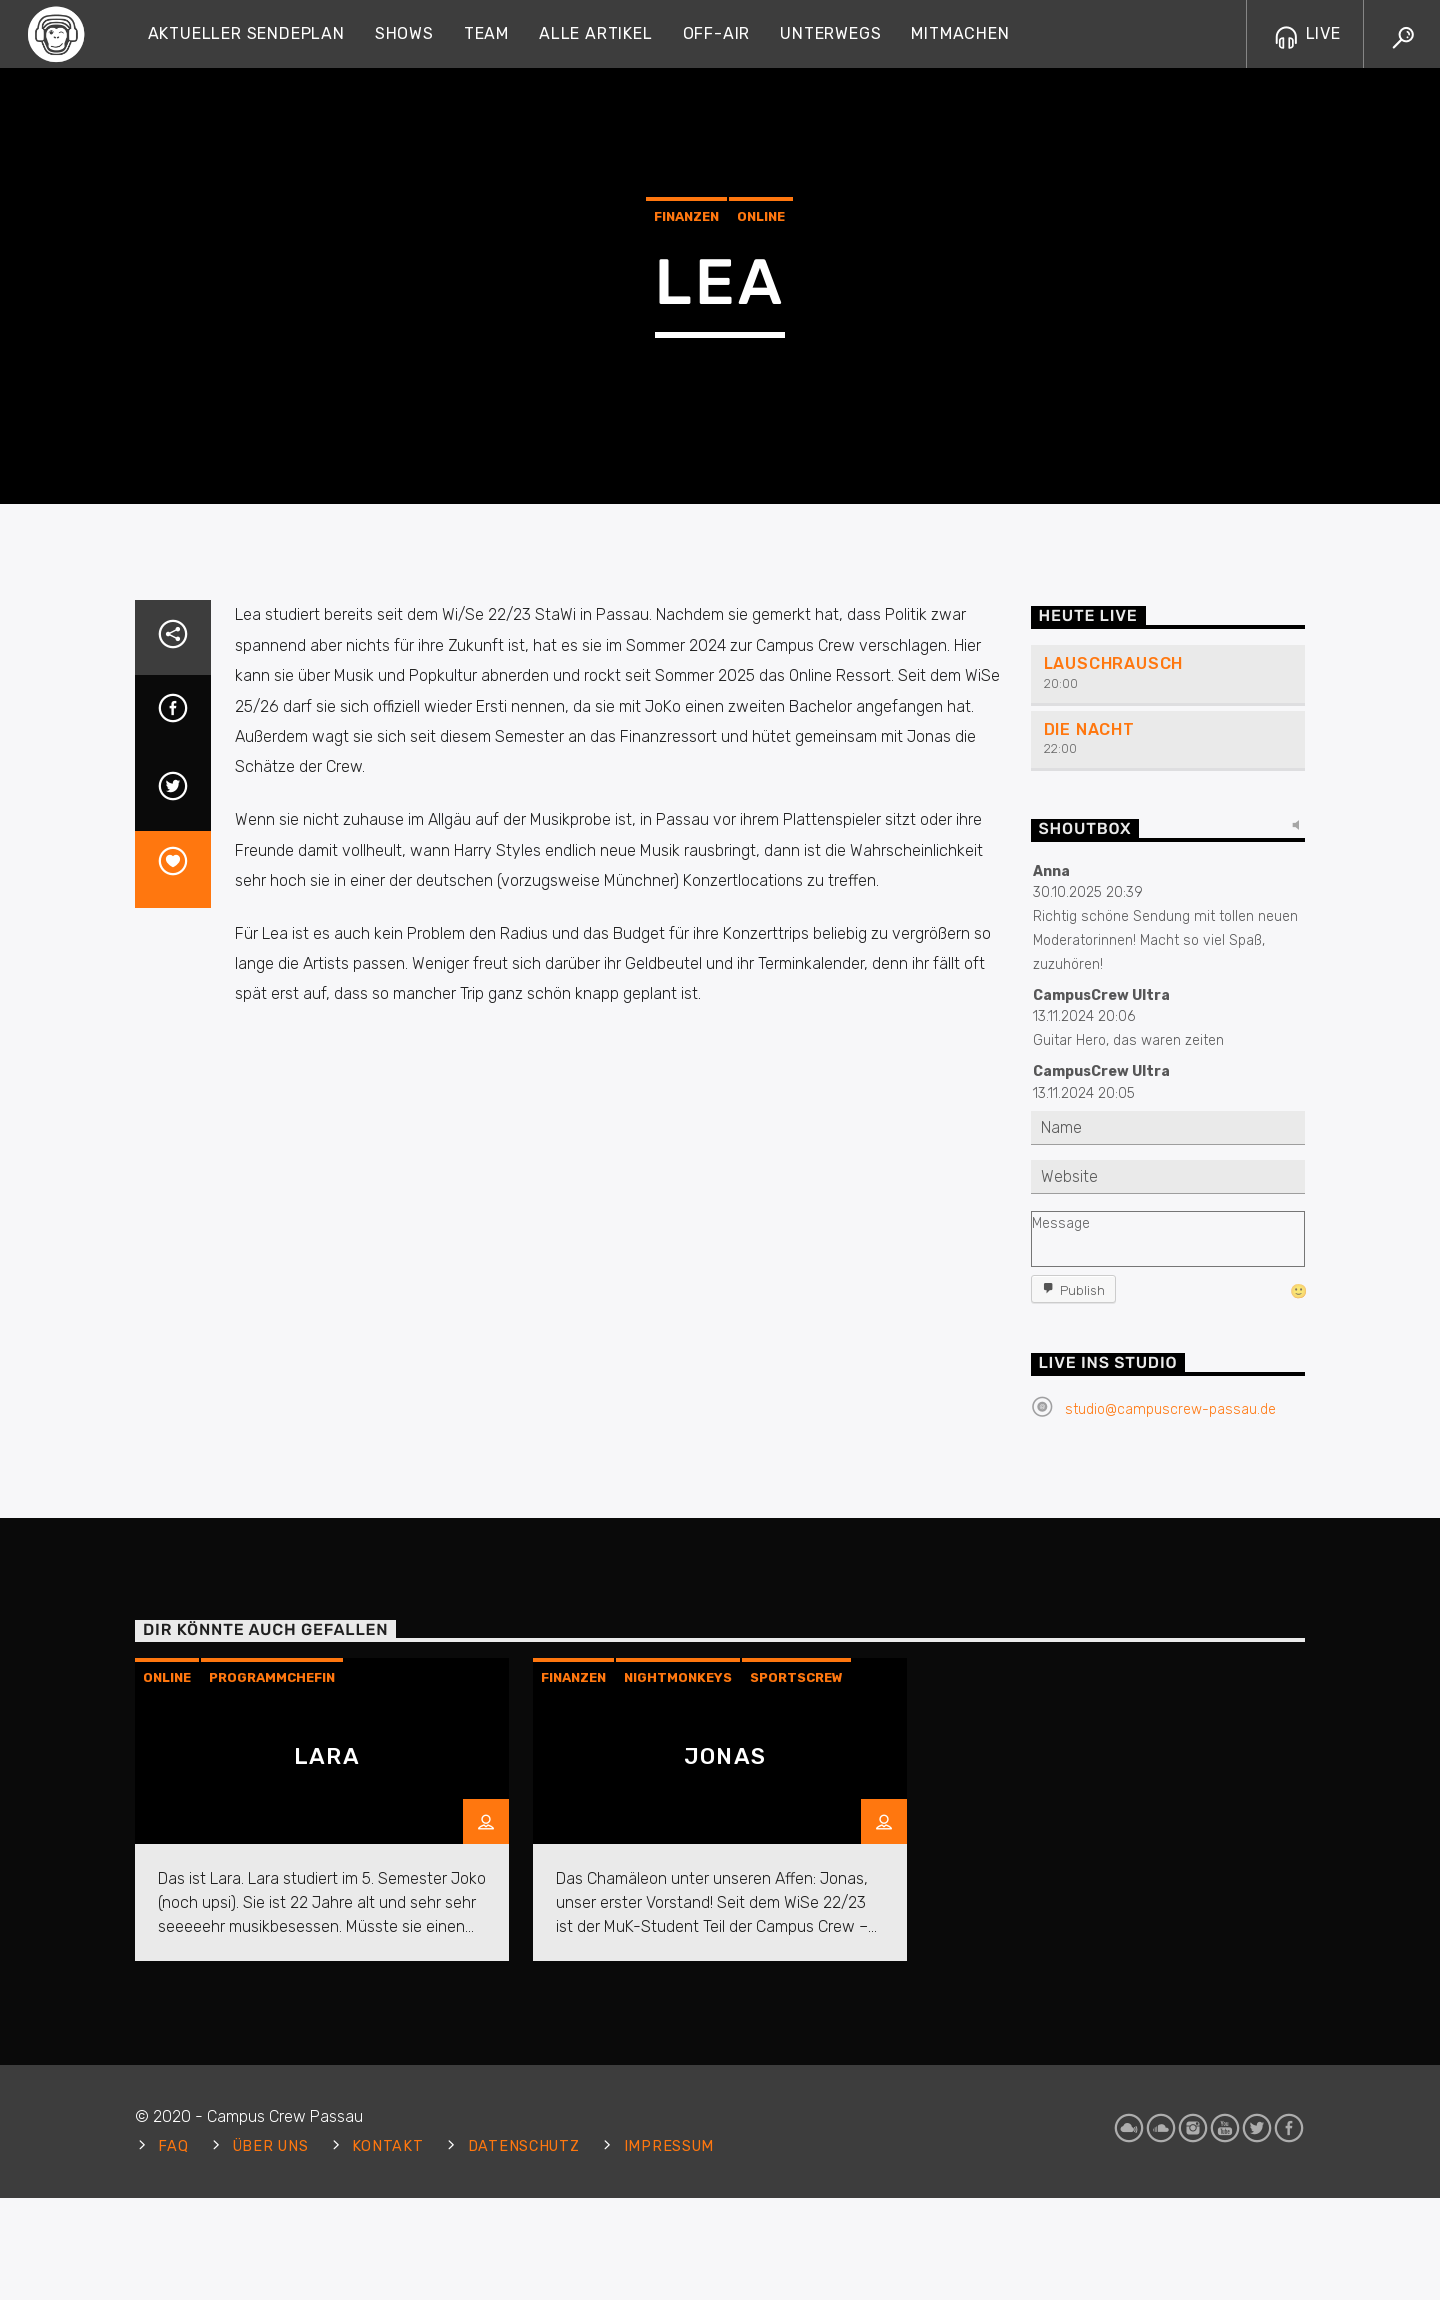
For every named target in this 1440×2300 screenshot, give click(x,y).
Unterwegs (830, 33)
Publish (1082, 1670)
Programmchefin (272, 2058)
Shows (404, 33)
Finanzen (686, 388)
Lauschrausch (1114, 1044)
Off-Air (717, 33)
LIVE (1308, 33)
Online (761, 388)
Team (486, 33)
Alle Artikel (596, 33)
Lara (327, 2137)
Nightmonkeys (678, 2058)
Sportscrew (796, 2058)
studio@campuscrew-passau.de (1170, 1790)
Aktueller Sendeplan (246, 33)
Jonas (725, 2137)
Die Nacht (1089, 1110)
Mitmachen (960, 33)
